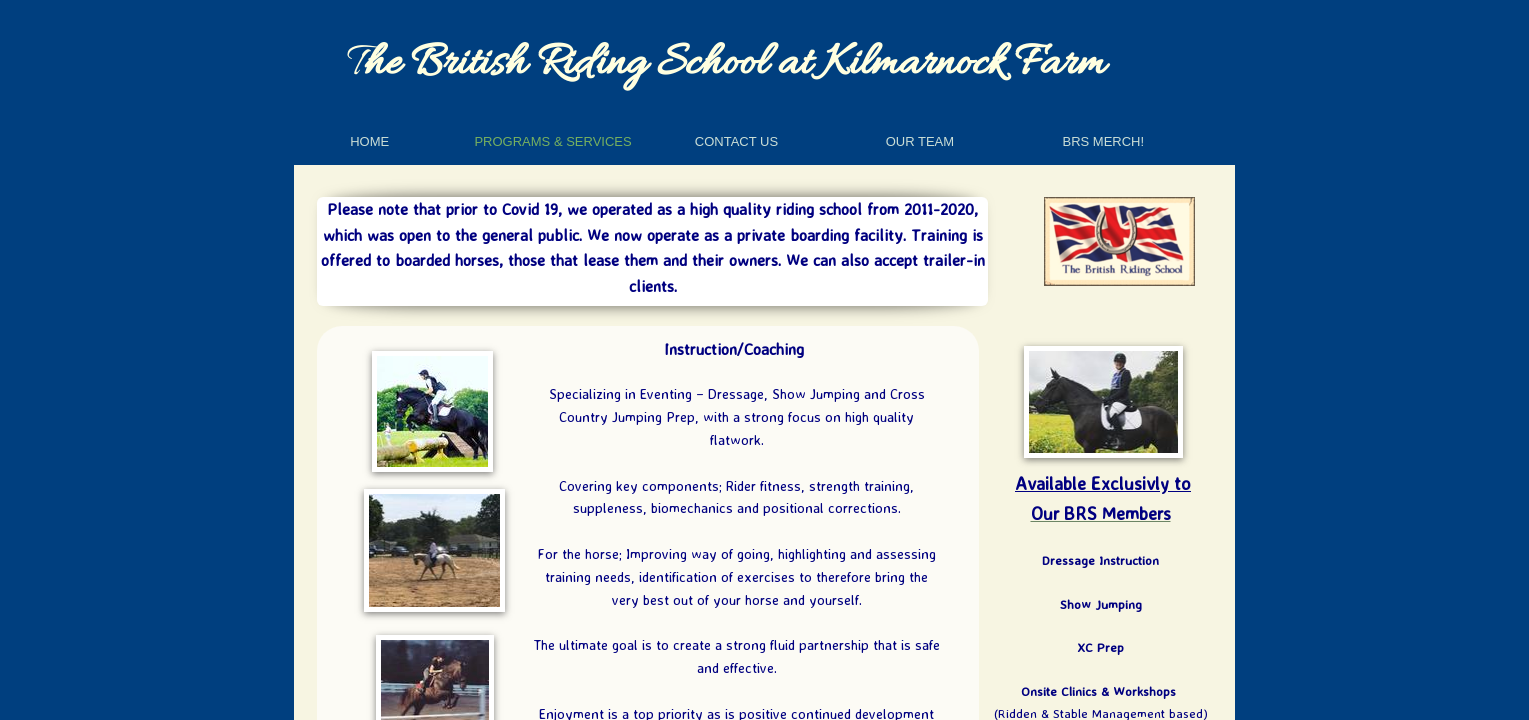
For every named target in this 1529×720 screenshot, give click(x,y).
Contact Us (736, 141)
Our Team (920, 141)
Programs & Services (552, 141)
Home (369, 141)
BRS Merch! (1103, 141)
